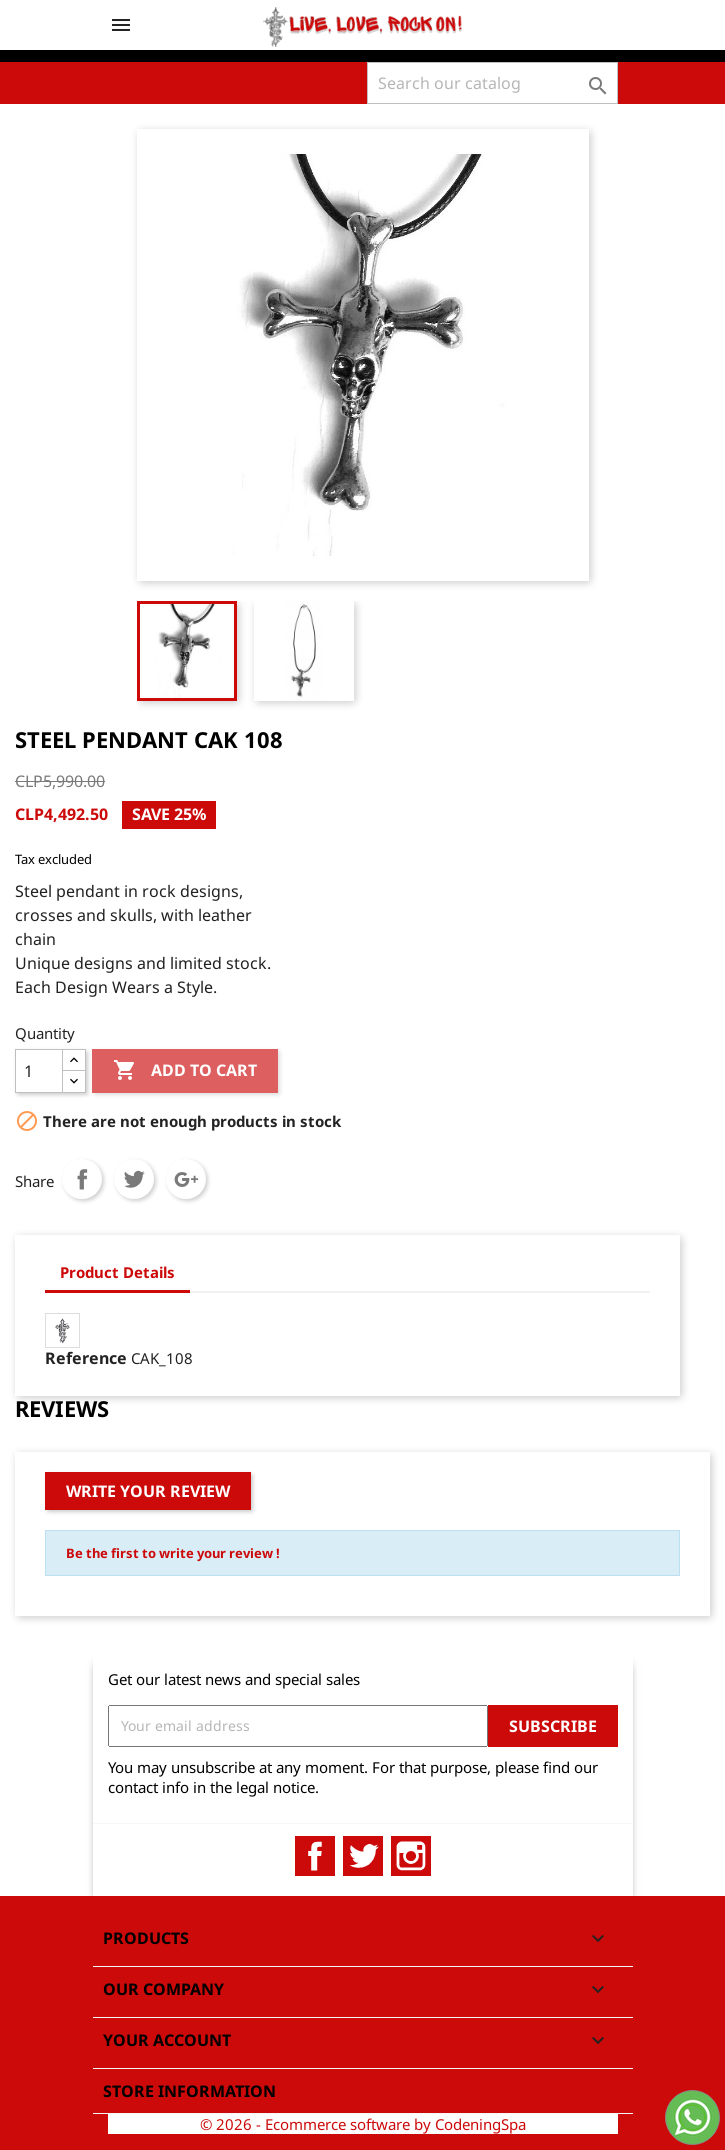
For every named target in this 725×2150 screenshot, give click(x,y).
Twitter (363, 1856)
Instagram (411, 1856)
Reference (86, 1358)
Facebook (315, 1856)
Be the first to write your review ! (173, 1553)
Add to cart (185, 1071)
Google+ (186, 1179)
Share (82, 1179)
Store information (189, 2091)
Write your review (148, 1491)
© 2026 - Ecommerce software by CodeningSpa (363, 2124)
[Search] (492, 83)
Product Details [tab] (117, 1272)
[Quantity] (39, 1071)
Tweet (134, 1179)
